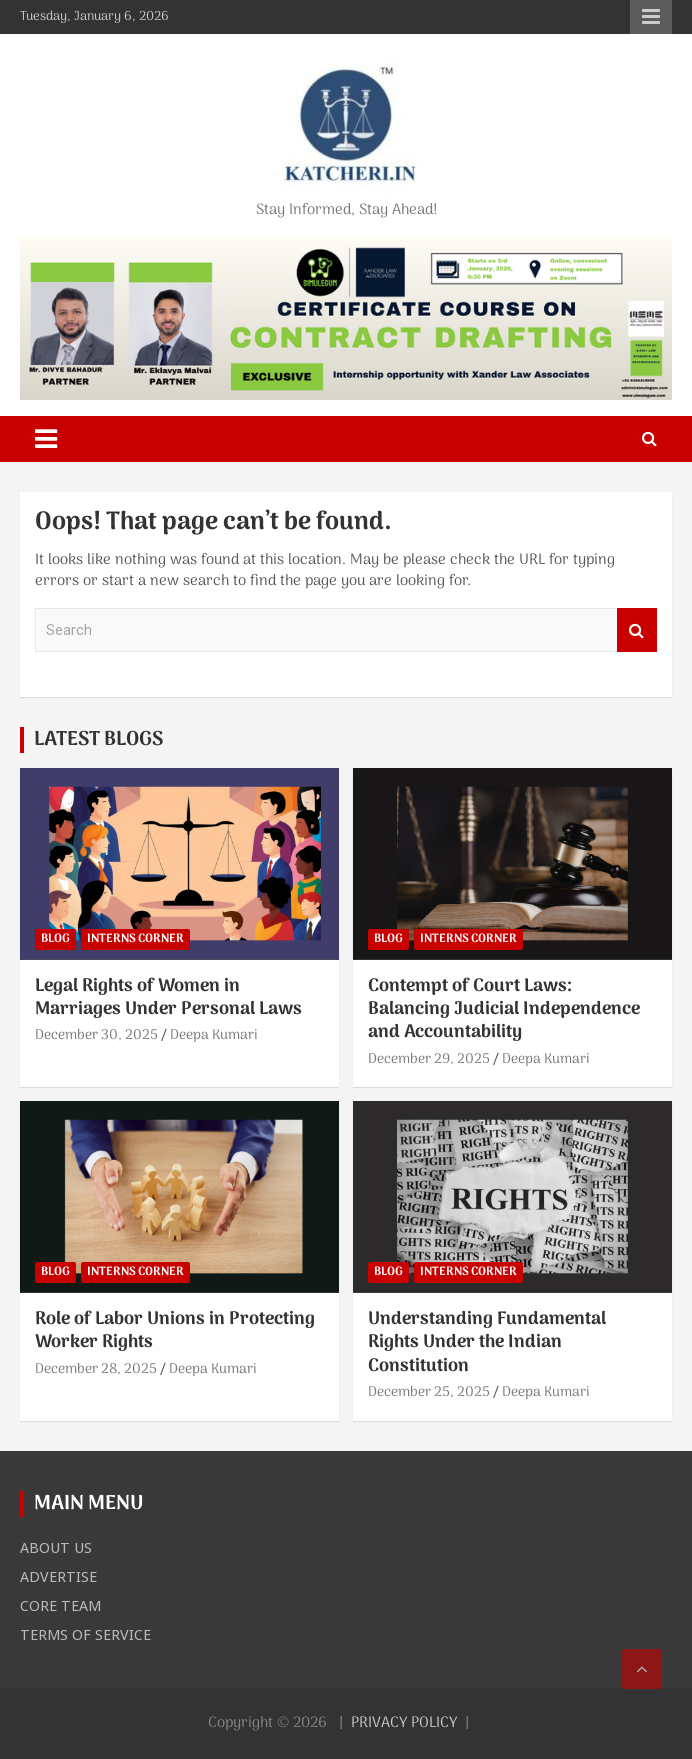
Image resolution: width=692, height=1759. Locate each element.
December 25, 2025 (429, 1392)
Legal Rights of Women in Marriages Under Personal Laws (168, 998)
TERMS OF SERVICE (85, 1634)
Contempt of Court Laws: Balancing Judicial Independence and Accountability (504, 1010)
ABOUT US (56, 1547)
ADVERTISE (58, 1576)
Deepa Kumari (214, 1035)
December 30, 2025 (96, 1035)
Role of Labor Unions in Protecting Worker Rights (175, 1331)
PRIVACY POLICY (404, 1723)
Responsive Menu (651, 17)
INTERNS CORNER (135, 939)
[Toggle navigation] (46, 439)
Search (637, 630)
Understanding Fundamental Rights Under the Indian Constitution (487, 1343)
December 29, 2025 (429, 1059)
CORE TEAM (60, 1605)
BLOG (55, 939)
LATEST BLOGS (98, 740)
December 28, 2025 (96, 1369)
